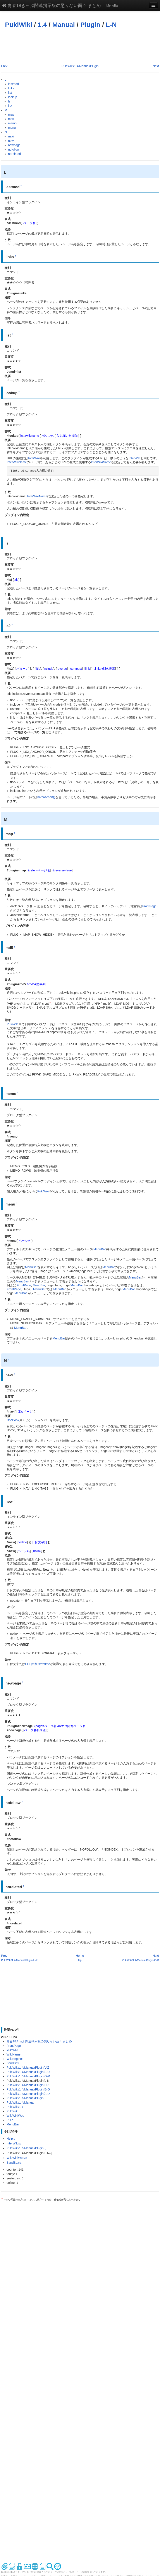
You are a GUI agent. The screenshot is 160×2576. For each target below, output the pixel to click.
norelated (14, 154)
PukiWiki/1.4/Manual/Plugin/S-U (28, 2072)
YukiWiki (12, 2050)
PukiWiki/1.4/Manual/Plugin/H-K (19, 1960)
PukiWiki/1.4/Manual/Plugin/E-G (28, 2089)
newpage (14, 145)
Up (79, 1960)
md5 (11, 119)
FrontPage (149, 906)
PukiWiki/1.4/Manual (20, 2102)
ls (9, 101)
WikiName (14, 2054)
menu (12, 127)
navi (11, 136)
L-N (111, 24)
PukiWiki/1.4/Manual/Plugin (80, 66)
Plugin (90, 24)
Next (156, 66)
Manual (63, 24)
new (11, 140)
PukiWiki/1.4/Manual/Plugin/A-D (28, 2093)
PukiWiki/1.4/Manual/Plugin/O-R (140, 1960)
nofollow (13, 149)
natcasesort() (46, 797)
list (10, 92)
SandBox (13, 2063)
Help (11, 2138)
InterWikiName (17, 462)
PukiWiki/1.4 (15, 2107)
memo (12, 123)
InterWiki (34, 458)
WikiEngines (15, 2059)
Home (80, 1955)
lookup (12, 97)
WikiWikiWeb (15, 2115)
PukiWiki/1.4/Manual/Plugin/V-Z (28, 2067)
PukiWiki (18, 24)
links (11, 88)
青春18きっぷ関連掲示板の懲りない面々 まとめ (51, 5)
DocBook (13, 1420)
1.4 (42, 24)
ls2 (10, 106)
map (11, 114)
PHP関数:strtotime (37, 1664)
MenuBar (112, 5)
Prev (4, 66)
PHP (10, 2120)
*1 (50, 1003)
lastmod (13, 84)
